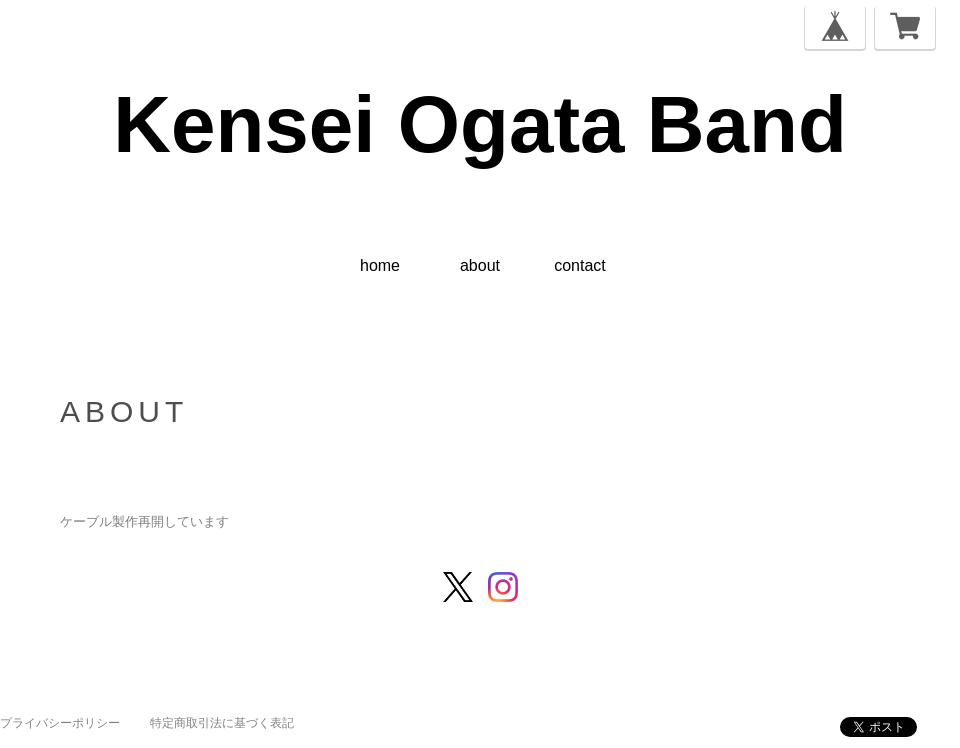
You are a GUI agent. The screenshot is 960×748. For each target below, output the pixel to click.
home (380, 265)
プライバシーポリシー (60, 723)
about (480, 265)
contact (580, 265)
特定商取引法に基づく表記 (222, 723)
